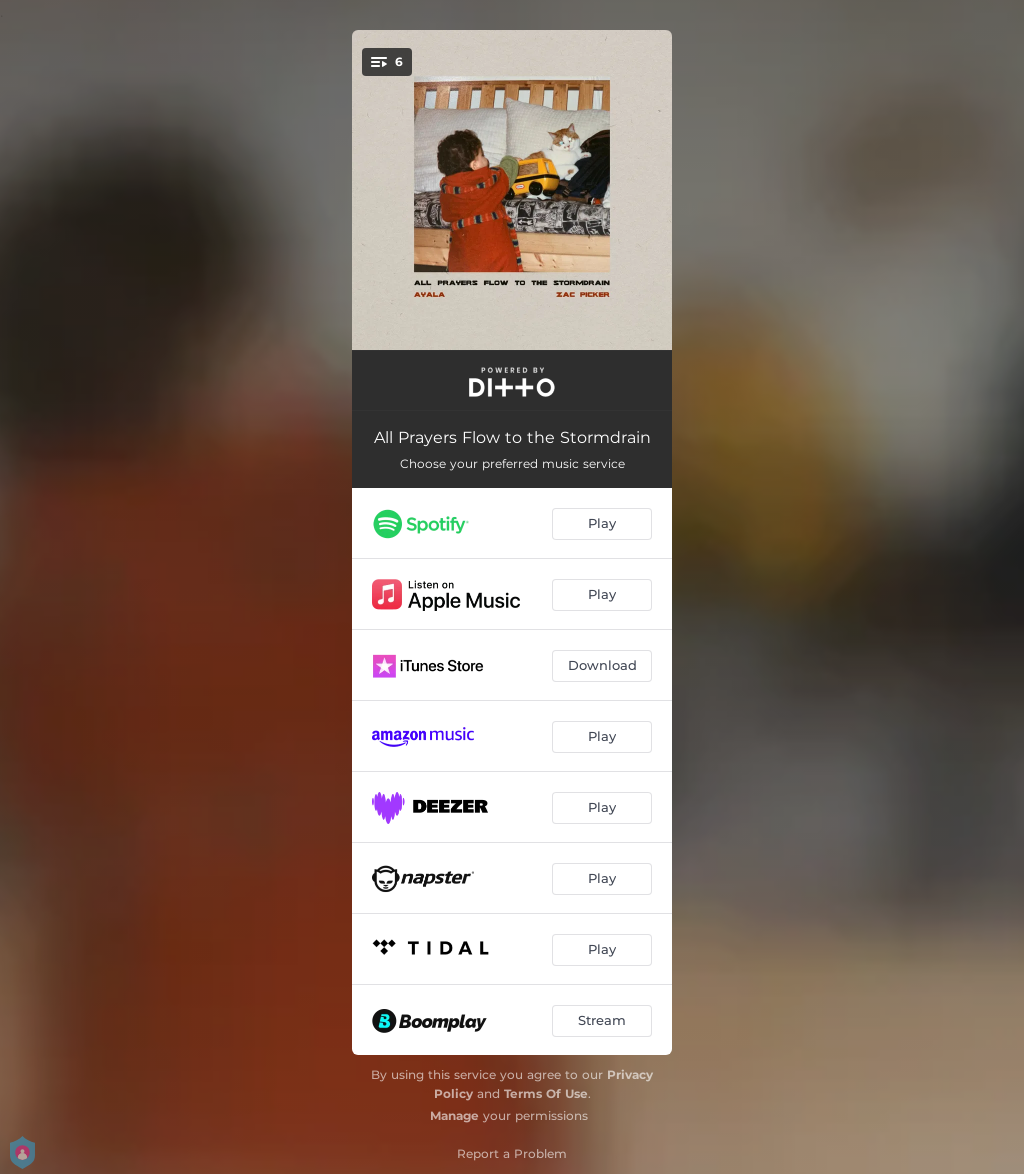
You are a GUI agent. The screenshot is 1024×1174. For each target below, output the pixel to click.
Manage (454, 1115)
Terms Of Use (546, 1093)
